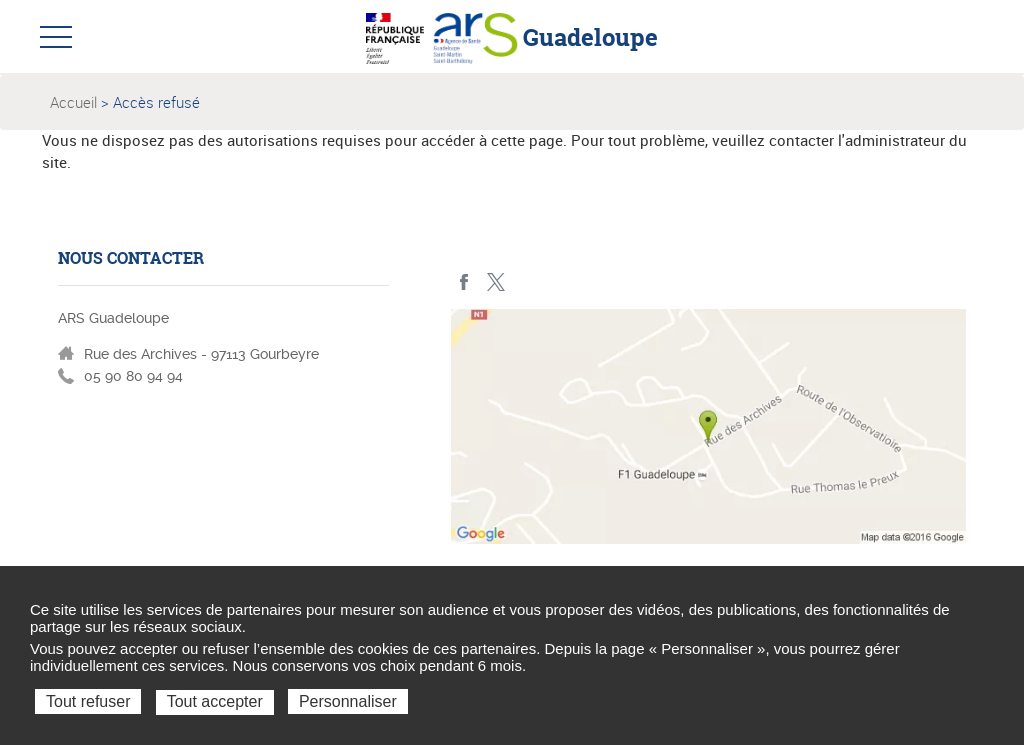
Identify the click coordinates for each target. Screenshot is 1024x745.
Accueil (73, 102)
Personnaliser (348, 701)
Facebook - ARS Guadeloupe (464, 282)
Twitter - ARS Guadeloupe (495, 282)
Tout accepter (215, 701)
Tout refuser (88, 701)
